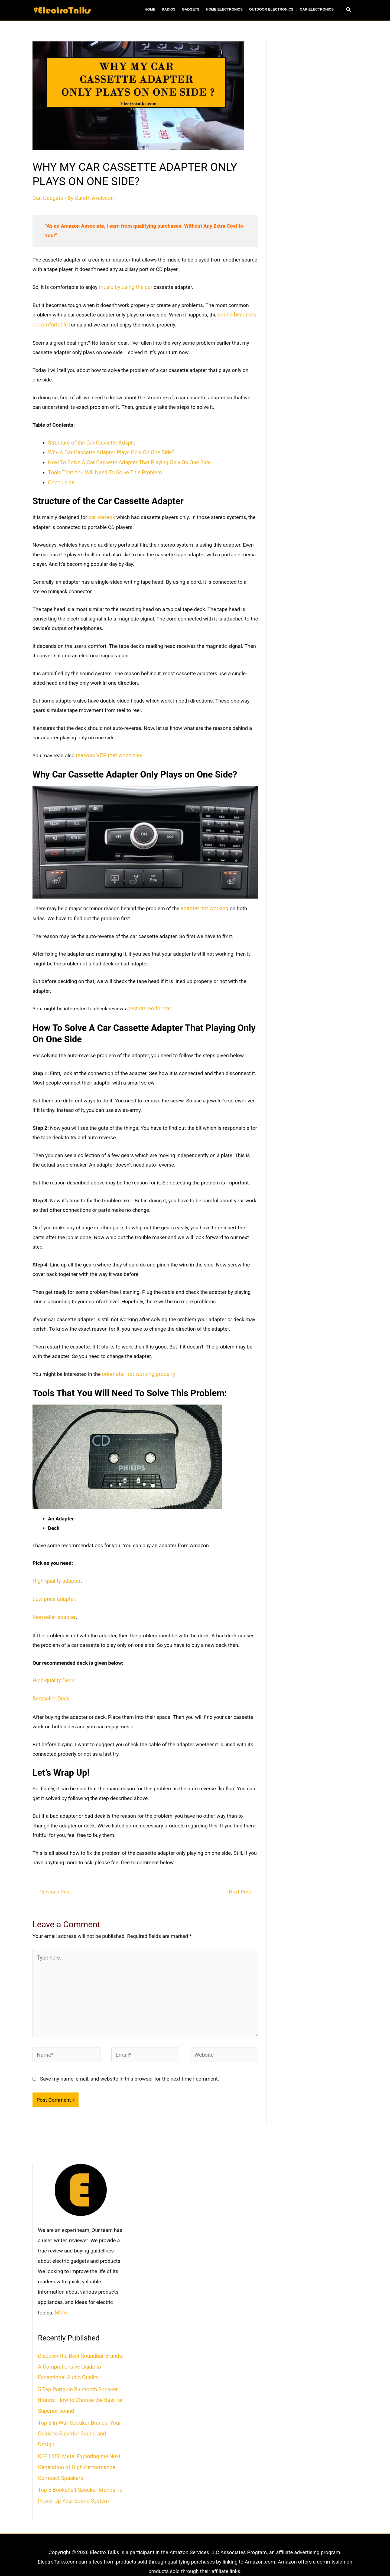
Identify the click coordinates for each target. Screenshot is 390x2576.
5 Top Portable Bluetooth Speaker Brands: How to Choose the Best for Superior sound (78, 2386)
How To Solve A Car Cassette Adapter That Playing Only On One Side (126, 461)
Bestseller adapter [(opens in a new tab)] (53, 1611)
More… (62, 2301)
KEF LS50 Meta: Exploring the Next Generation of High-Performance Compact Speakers (77, 2440)
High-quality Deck (52, 1674)
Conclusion (61, 479)
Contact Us (242, 2557)
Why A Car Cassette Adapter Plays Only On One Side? (108, 451)
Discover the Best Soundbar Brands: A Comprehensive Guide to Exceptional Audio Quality (79, 2354)
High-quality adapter (55, 1575)
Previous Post (52, 1884)
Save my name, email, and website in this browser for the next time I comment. (129, 2067)
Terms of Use (170, 2557)
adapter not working (203, 904)
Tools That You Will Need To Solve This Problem (102, 470)
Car (36, 198)
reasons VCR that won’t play (107, 752)
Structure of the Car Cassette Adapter (91, 441)
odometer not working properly (137, 1369)
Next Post (243, 1884)
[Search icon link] (349, 10)
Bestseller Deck (50, 1692)
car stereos (101, 514)
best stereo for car (148, 1004)
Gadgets (51, 198)
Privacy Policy (207, 2557)
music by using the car (124, 287)
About (142, 2557)
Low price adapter (52, 1593)
